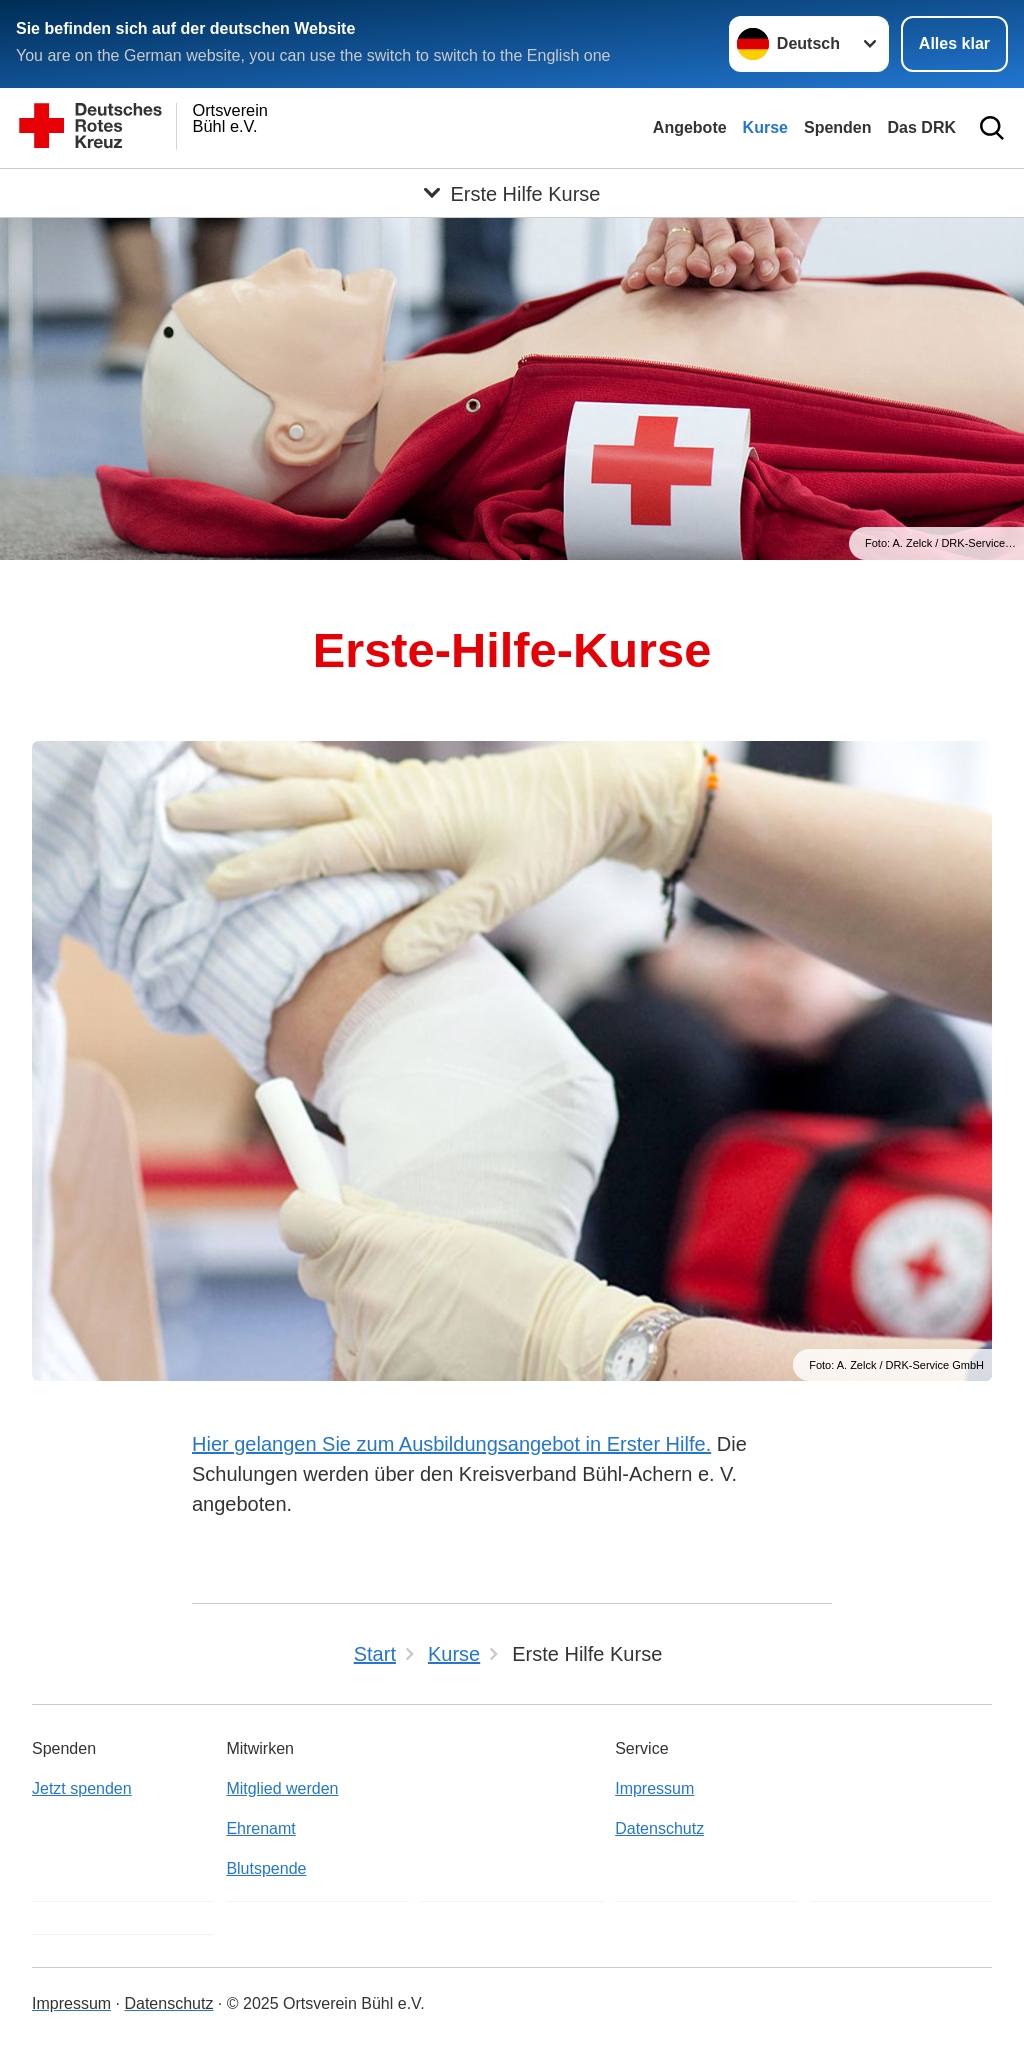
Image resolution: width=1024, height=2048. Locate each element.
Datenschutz (659, 1828)
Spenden (838, 127)
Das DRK (922, 127)
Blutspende (266, 1868)
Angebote (690, 127)
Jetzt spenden (82, 1788)
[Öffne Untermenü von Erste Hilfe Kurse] (512, 193)
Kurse (765, 127)
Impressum (654, 1788)
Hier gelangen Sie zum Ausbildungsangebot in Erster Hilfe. (451, 1444)
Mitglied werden (282, 1788)
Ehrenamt (260, 1828)
